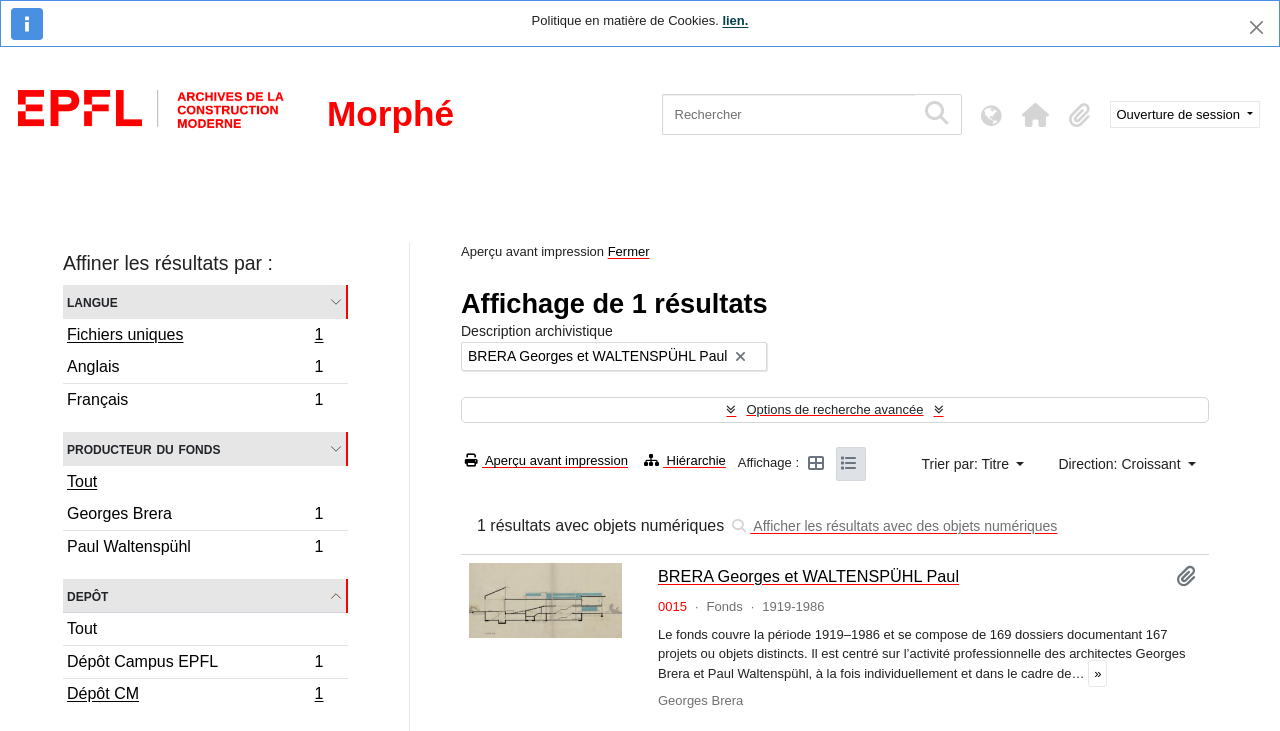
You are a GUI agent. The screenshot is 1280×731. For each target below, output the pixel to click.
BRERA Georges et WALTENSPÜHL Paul (808, 576)
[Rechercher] (788, 114)
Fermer (629, 251)
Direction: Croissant (1121, 464)
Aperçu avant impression (546, 460)
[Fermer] (1256, 27)
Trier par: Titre (967, 464)
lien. (735, 20)
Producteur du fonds (143, 448)
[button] (1036, 115)
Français (195, 402)
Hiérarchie (685, 460)
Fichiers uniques (195, 337)
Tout (82, 481)
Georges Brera (195, 516)
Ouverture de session (1180, 114)
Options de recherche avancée (834, 409)
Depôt (87, 595)
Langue (92, 301)
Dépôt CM (195, 696)
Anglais (195, 369)
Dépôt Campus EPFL (195, 664)
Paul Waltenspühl (195, 549)
